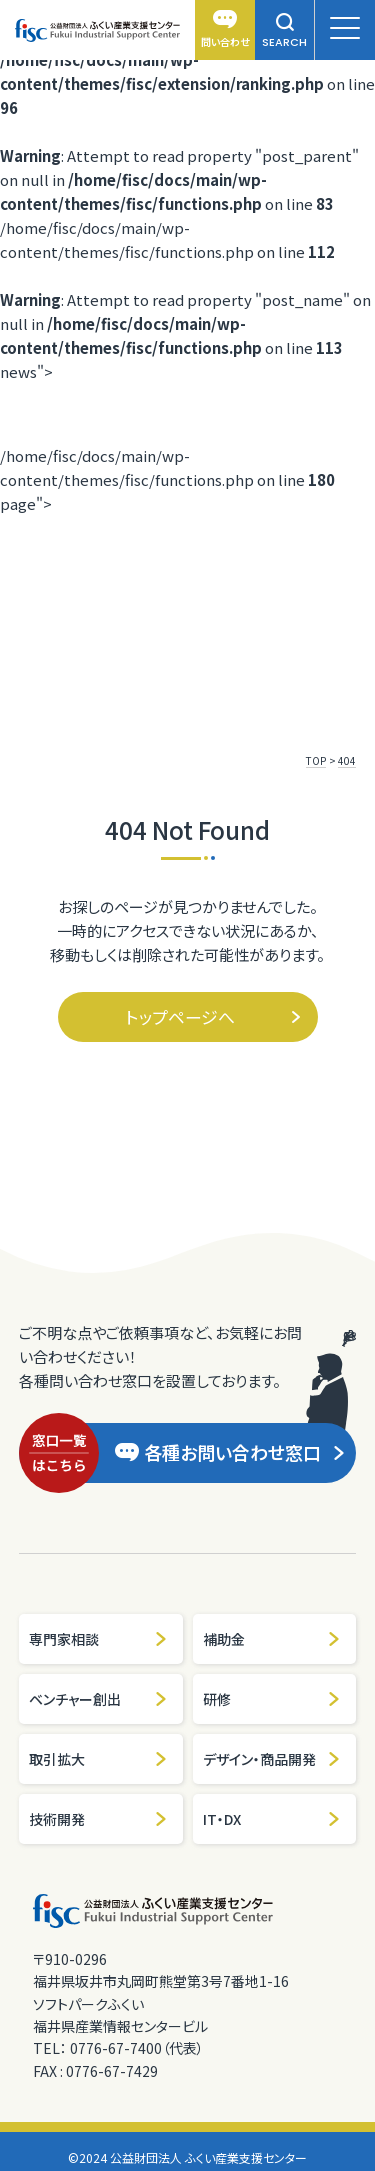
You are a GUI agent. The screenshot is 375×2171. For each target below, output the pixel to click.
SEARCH (284, 31)
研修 (272, 1699)
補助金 (272, 1639)
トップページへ (214, 1016)
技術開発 (98, 1819)
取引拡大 (98, 1759)
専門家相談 (98, 1639)
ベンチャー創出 (98, 1699)
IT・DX (272, 1819)
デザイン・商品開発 (272, 1759)
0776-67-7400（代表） (137, 2048)
